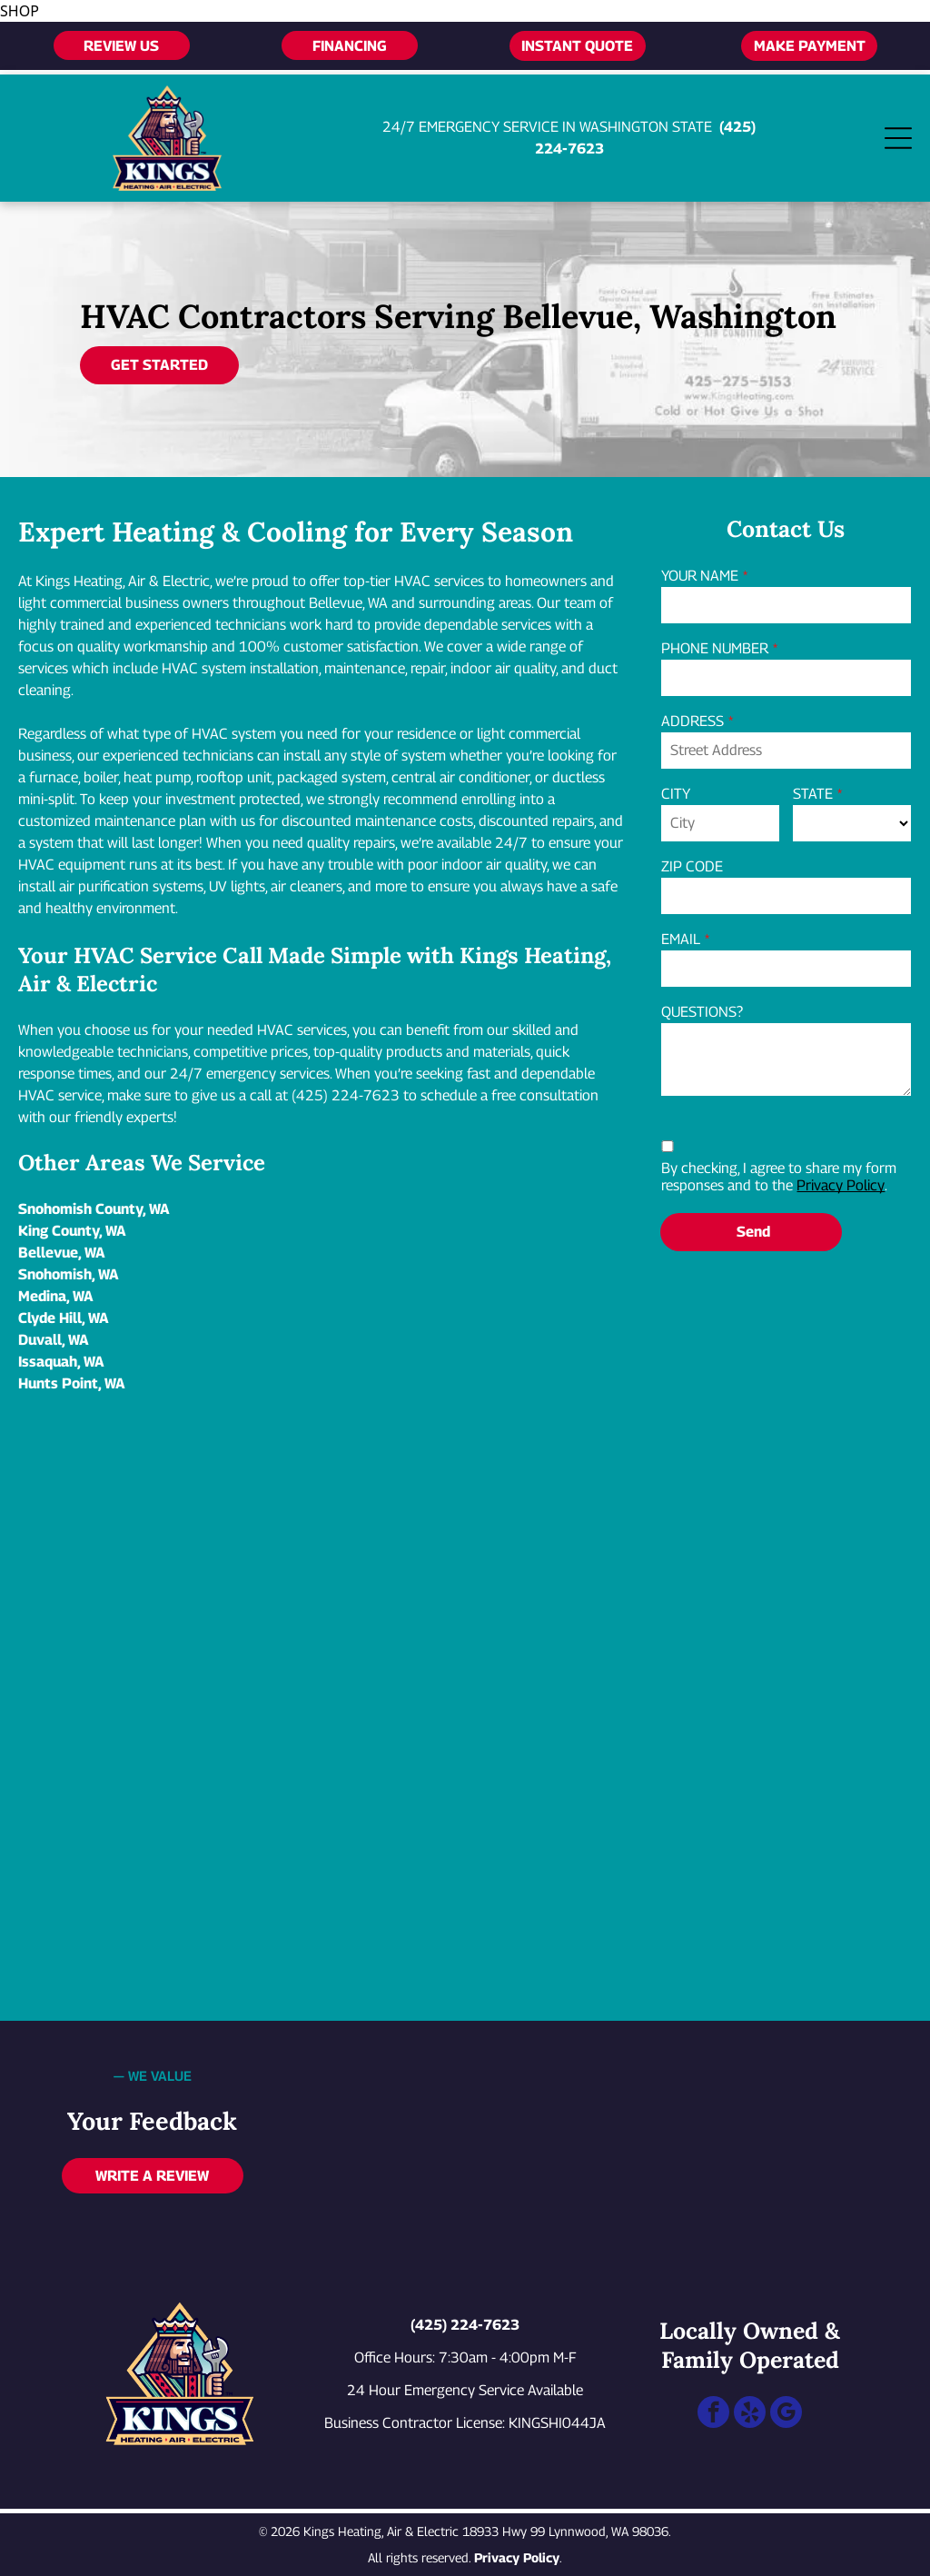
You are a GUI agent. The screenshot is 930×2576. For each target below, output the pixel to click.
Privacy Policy (840, 1185)
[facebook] (713, 2414)
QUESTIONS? (702, 1011)
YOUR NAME (699, 575)
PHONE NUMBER (714, 648)
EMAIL (680, 939)
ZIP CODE (692, 866)
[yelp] (750, 2414)
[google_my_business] (786, 2414)
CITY (675, 793)
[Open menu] (898, 138)
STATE (813, 793)
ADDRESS (692, 721)
